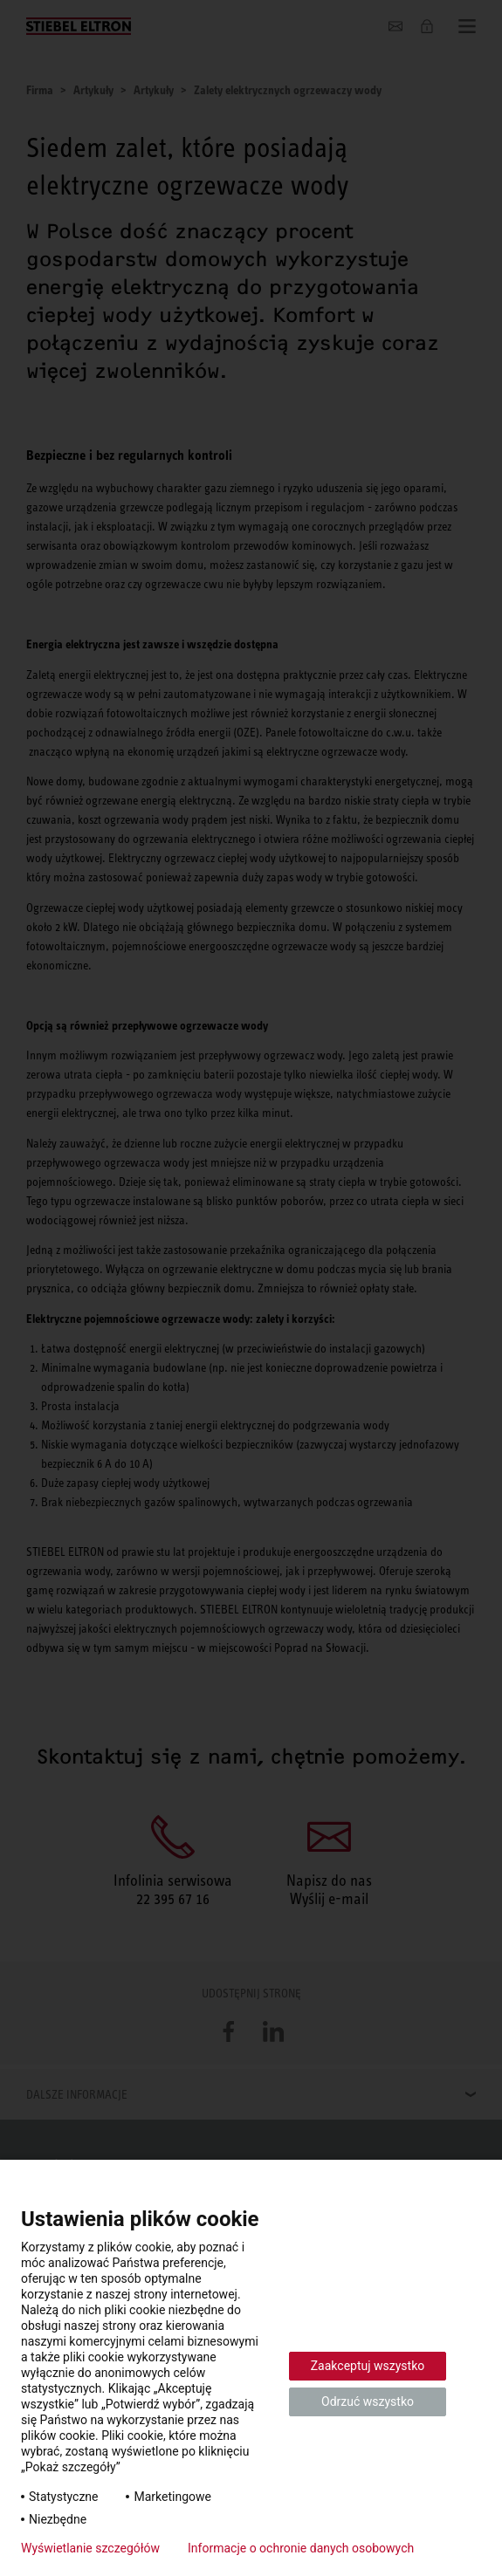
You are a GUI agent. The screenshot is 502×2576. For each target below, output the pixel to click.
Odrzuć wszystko (367, 2401)
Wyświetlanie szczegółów (90, 2548)
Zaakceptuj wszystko (368, 2366)
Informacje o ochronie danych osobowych (301, 2548)
